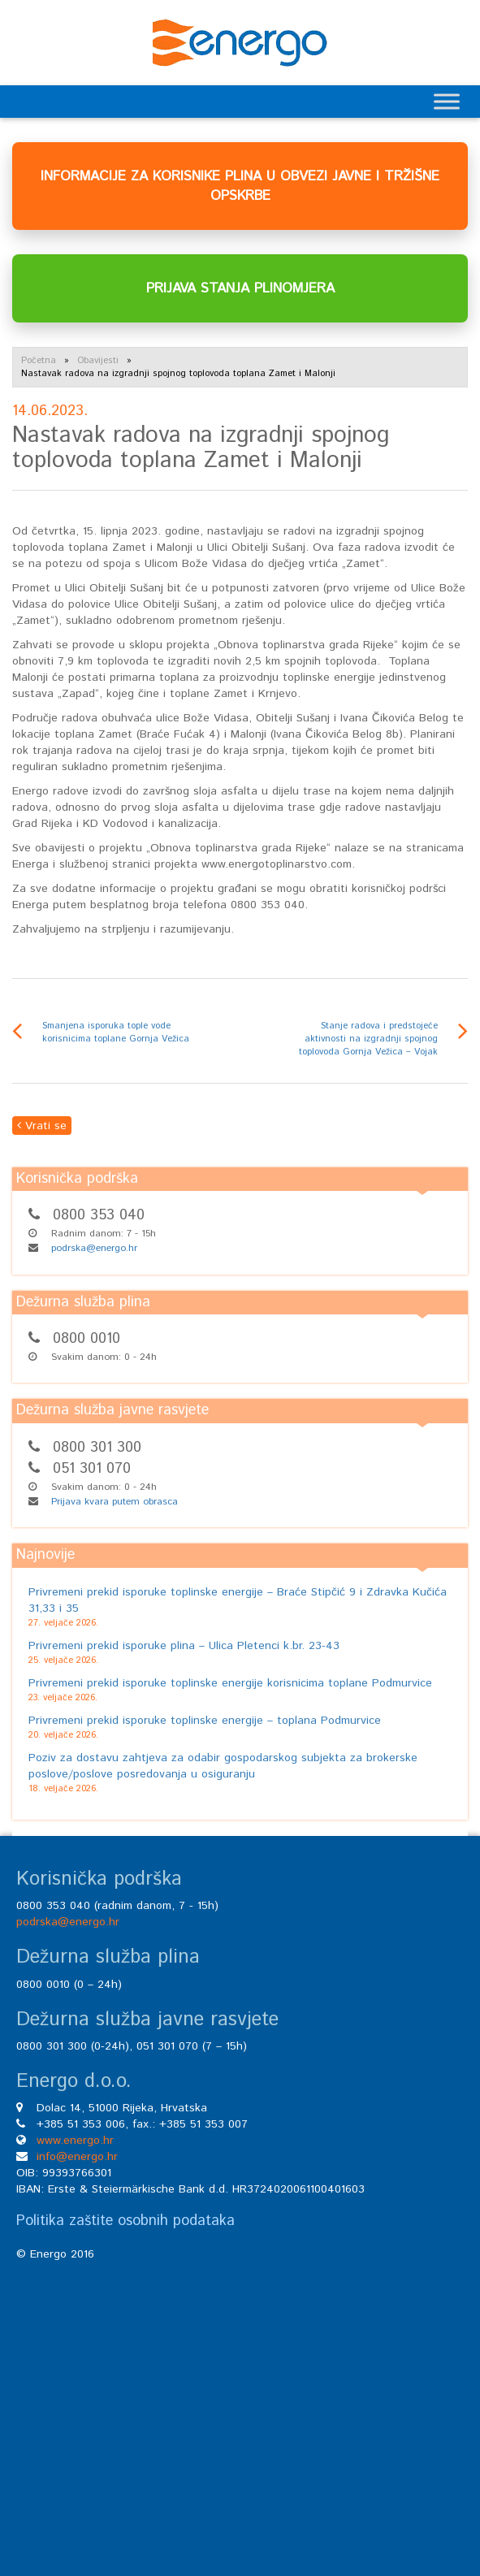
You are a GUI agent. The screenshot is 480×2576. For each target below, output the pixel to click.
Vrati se (42, 1126)
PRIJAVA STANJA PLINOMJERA (240, 288)
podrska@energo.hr (94, 1248)
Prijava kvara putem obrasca (114, 1502)
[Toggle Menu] (447, 101)
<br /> (240, 2400)
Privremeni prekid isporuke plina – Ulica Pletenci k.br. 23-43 (183, 1646)
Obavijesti (98, 360)
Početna (38, 360)
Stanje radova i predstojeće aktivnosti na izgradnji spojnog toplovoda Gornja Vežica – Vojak (368, 1039)
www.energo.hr (75, 2140)
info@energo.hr (77, 2157)
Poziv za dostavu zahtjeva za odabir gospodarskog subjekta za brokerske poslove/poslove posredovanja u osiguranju (222, 1766)
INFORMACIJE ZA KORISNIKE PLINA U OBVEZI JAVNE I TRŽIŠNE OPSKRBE (240, 186)
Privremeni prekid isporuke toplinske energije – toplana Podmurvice (204, 1720)
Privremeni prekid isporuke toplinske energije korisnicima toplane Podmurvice (230, 1683)
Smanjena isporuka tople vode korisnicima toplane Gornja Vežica (115, 1033)
